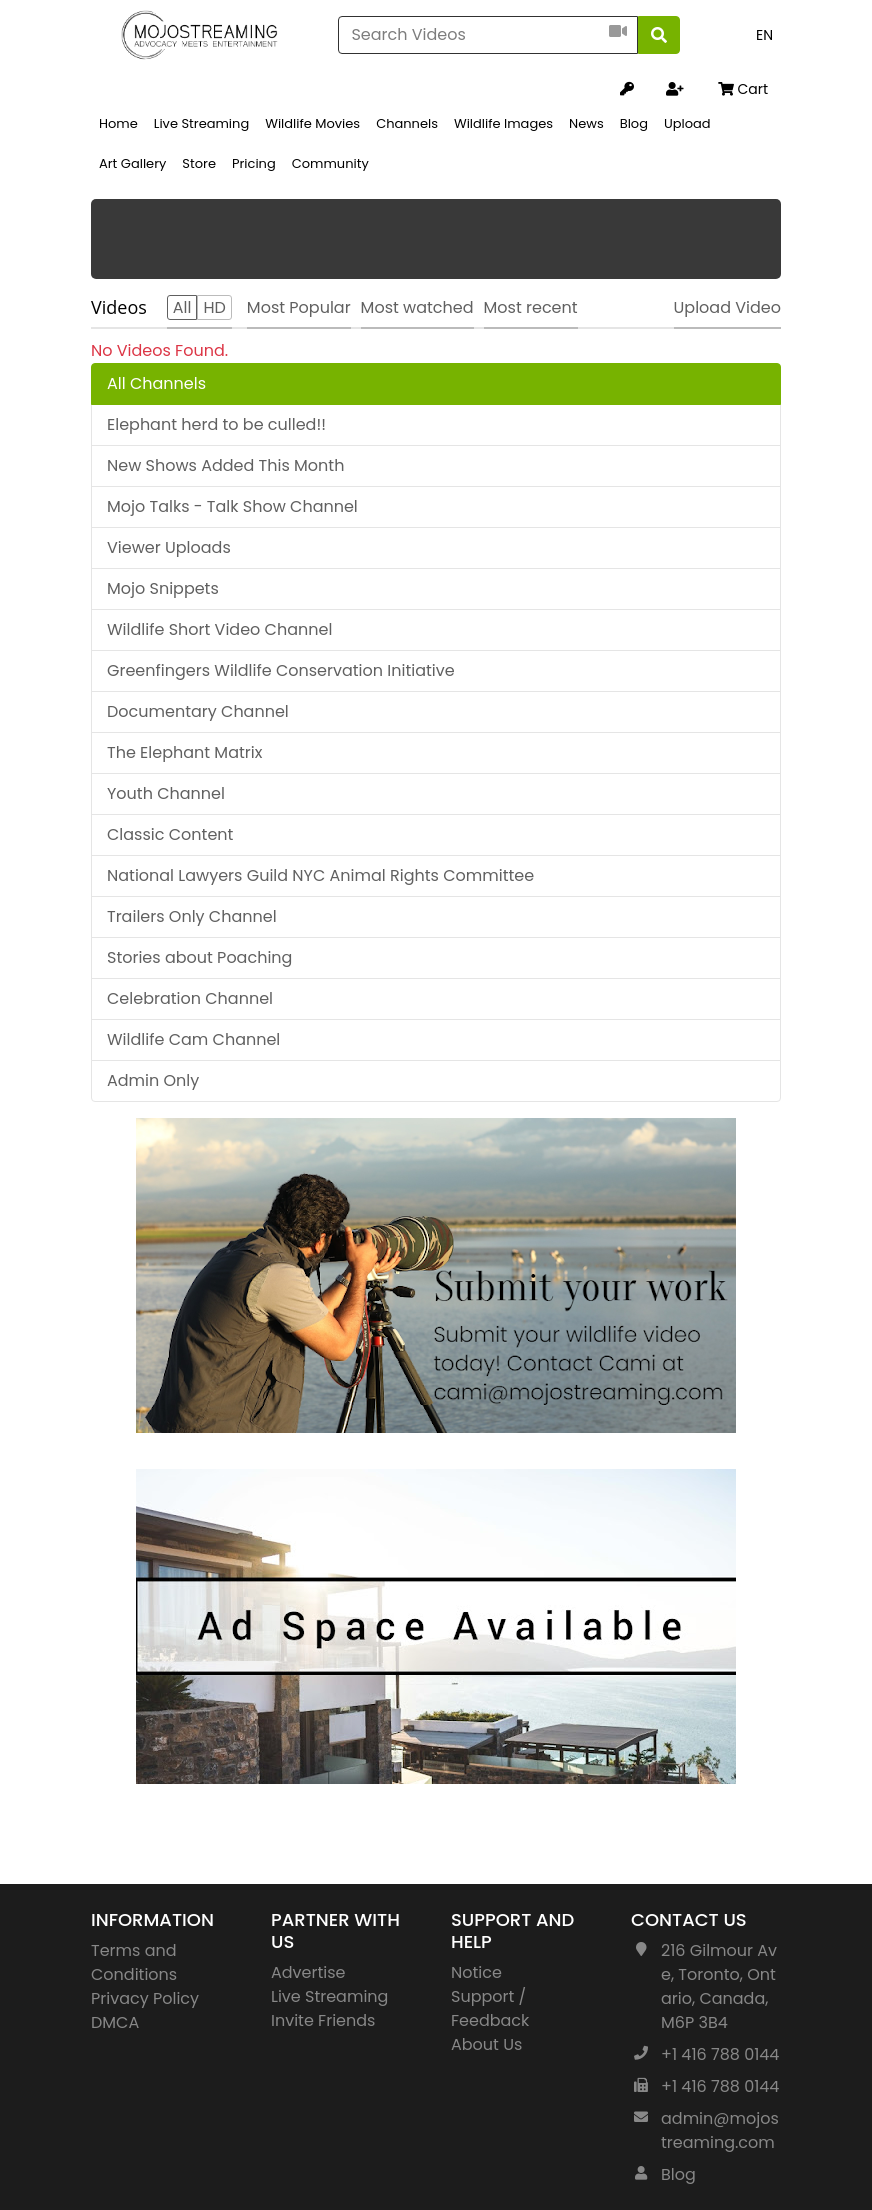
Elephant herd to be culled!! (216, 424)
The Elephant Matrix (184, 752)
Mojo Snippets (163, 588)
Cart (743, 89)
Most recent (531, 307)
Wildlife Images (503, 123)
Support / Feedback (490, 2008)
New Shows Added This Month (225, 465)
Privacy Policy (145, 1998)
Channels (407, 123)
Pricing (254, 163)
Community (330, 163)
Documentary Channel (198, 711)
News (586, 123)
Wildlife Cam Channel (193, 1039)
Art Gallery (132, 163)
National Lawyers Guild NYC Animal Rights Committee (320, 875)
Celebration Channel (190, 998)
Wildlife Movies (312, 123)
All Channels (156, 383)
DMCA (115, 2022)
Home (118, 123)
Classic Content (170, 834)
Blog (634, 123)
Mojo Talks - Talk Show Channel (232, 506)
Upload (687, 123)
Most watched (417, 307)
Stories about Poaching (199, 957)
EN (764, 35)
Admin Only (153, 1080)
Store (199, 163)
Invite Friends (323, 2020)
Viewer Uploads (169, 547)
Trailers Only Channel (192, 916)
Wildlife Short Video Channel (219, 629)
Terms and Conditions (134, 1962)
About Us (486, 2044)
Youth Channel (166, 793)
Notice (476, 1972)
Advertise (308, 1972)
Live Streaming (201, 123)
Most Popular (299, 307)
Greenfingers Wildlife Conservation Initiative (281, 670)
